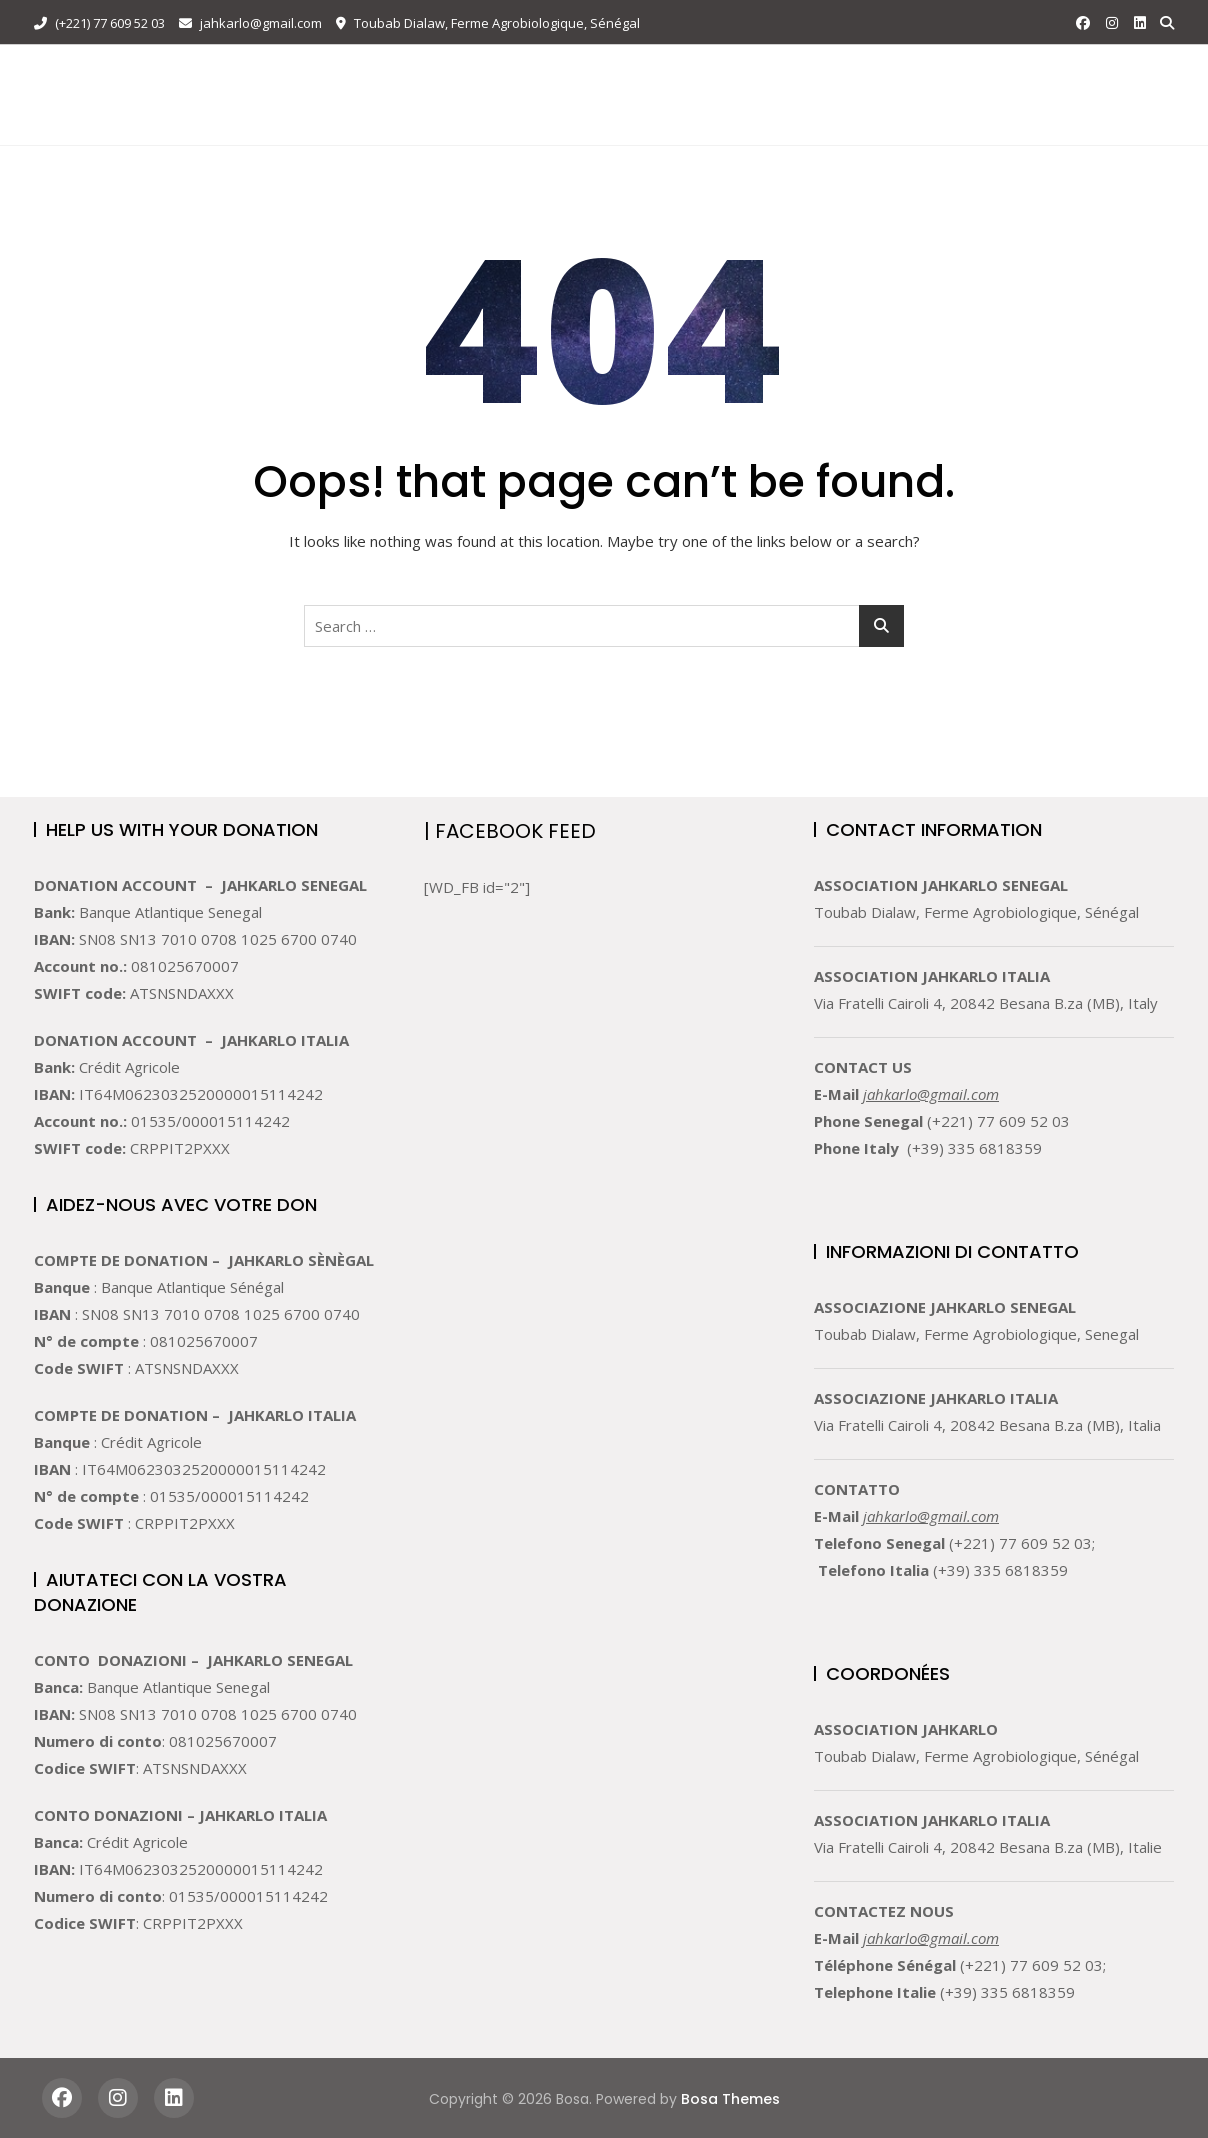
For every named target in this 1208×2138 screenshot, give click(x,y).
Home (350, 72)
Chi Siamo (437, 72)
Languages (373, 118)
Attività (535, 72)
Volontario (664, 72)
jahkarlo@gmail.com (250, 23)
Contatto (893, 72)
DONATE (1122, 94)
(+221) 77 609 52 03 (99, 23)
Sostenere (782, 72)
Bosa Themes (730, 2099)
